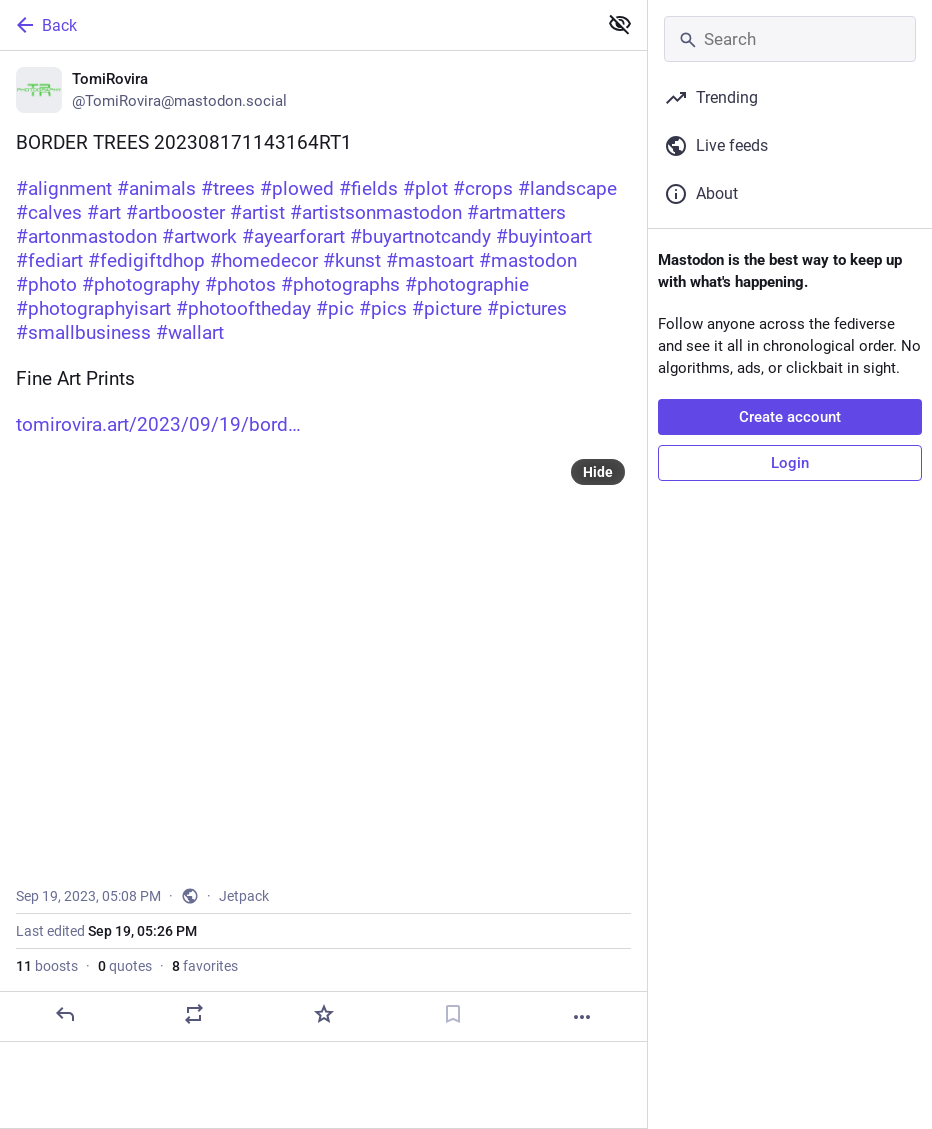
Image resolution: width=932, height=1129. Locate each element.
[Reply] (65, 1014)
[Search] (790, 39)
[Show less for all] (620, 24)
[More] (582, 1017)
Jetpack (244, 896)
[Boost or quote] (194, 1014)
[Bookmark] (453, 1014)
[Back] (296, 25)
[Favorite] (324, 1014)
